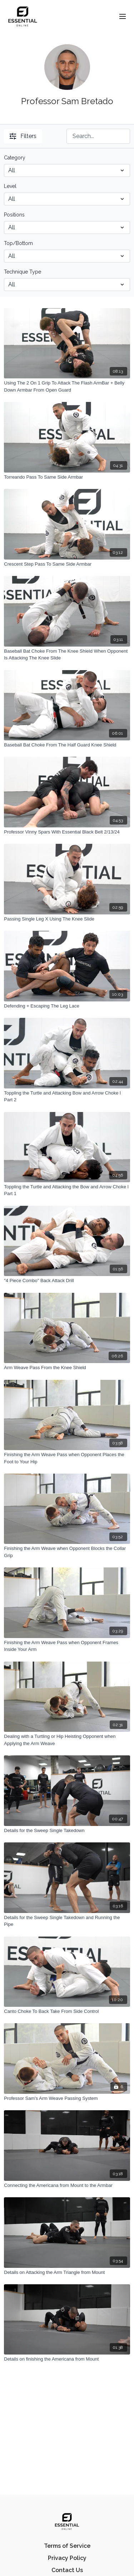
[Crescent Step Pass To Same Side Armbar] (67, 564)
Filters (23, 136)
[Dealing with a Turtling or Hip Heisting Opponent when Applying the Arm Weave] (67, 1740)
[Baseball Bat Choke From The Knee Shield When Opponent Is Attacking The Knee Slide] (67, 655)
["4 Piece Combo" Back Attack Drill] (67, 1280)
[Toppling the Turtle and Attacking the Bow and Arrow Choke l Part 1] (67, 1190)
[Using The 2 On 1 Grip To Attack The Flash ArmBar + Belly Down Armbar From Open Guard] (67, 386)
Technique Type (22, 272)
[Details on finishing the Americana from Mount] (67, 2359)
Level (10, 186)
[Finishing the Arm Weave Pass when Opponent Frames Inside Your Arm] (67, 1646)
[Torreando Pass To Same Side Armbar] (67, 477)
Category (14, 157)
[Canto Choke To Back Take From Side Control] (67, 2011)
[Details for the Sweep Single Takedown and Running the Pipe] (67, 1921)
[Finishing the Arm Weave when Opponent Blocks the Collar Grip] (67, 1552)
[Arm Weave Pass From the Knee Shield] (67, 1367)
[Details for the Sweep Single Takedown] (67, 1830)
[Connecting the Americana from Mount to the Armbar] (67, 2185)
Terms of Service (67, 2545)
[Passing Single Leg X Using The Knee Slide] (67, 919)
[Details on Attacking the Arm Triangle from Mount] (67, 2272)
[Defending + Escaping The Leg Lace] (67, 1006)
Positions (14, 215)
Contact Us (67, 2570)
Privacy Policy (67, 2558)
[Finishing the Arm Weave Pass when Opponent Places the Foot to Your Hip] (67, 1458)
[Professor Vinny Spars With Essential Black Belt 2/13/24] (67, 832)
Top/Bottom (18, 243)
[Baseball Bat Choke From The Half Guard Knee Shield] (67, 745)
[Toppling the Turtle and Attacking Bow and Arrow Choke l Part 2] (67, 1096)
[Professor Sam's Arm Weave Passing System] (67, 2098)
